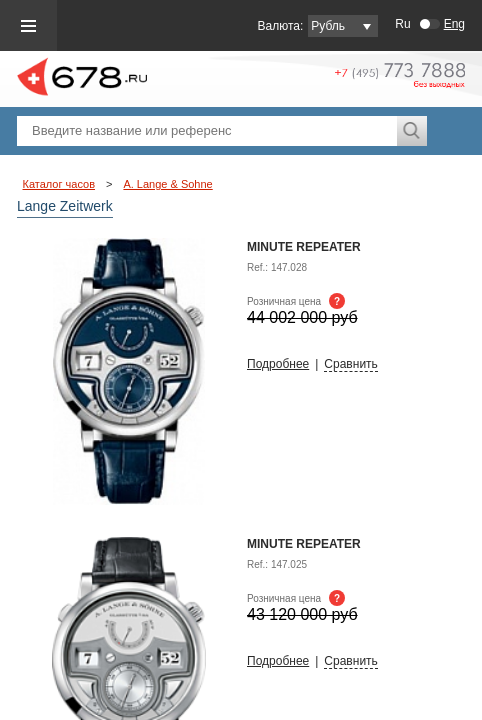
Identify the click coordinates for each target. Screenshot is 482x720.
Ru (402, 24)
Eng (454, 24)
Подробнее (278, 364)
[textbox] (207, 131)
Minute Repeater (304, 544)
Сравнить (350, 364)
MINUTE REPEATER (304, 247)
